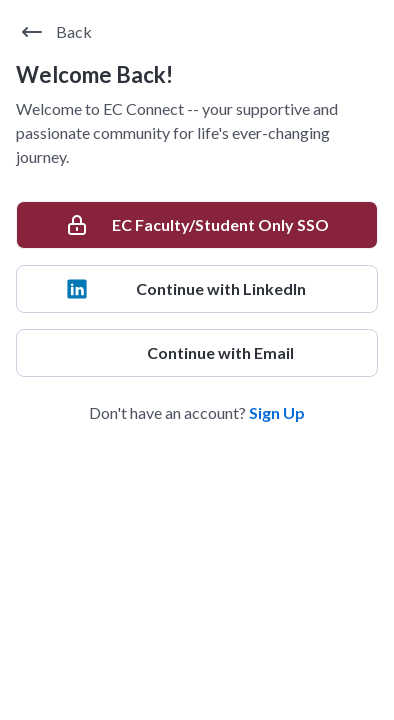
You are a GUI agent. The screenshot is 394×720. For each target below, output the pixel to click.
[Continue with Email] (197, 353)
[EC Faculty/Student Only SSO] (197, 225)
